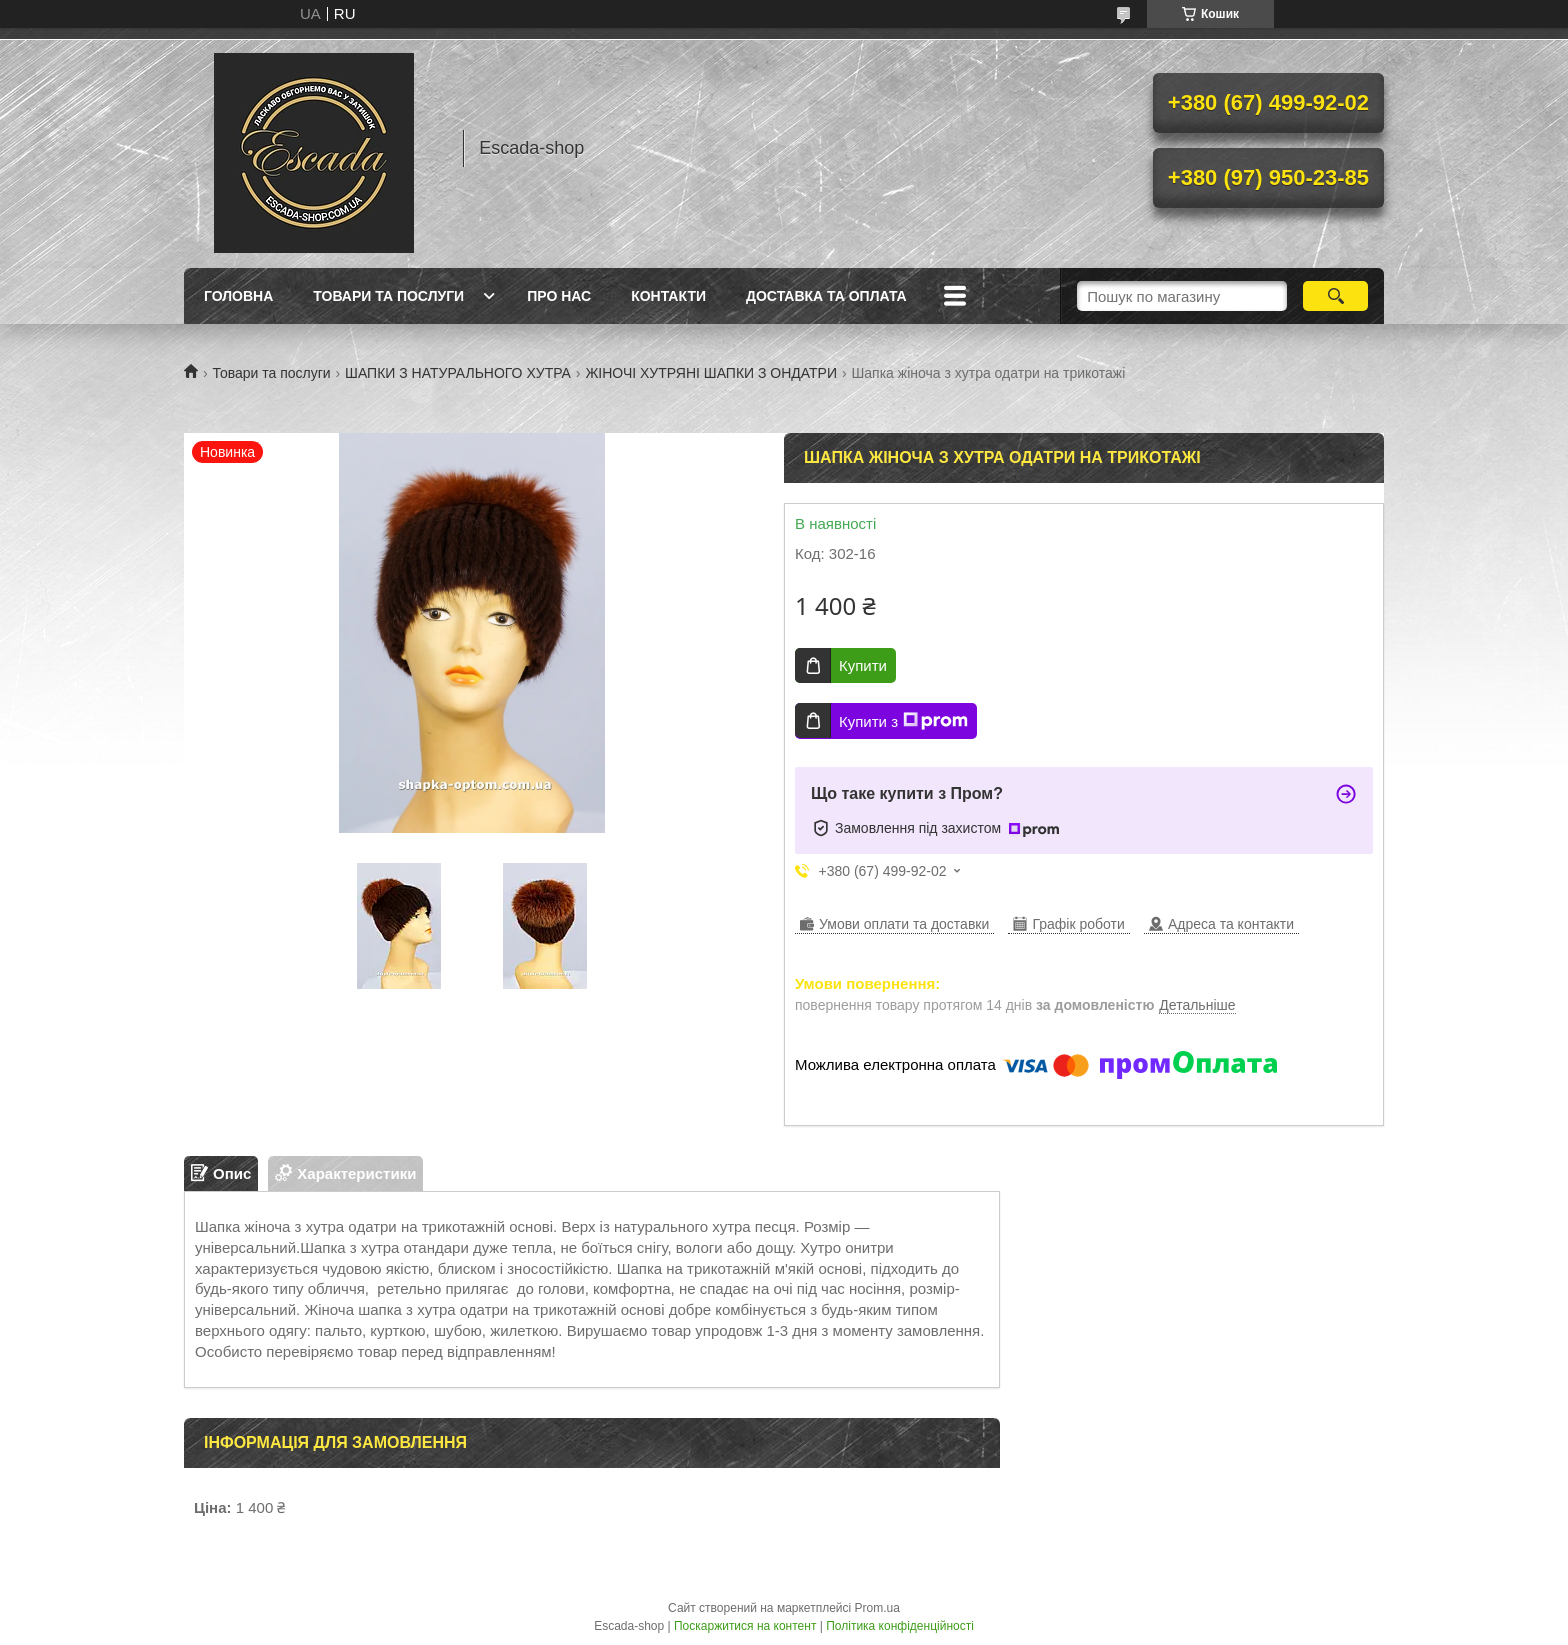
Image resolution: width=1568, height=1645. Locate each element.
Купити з (903, 721)
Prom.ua (877, 1608)
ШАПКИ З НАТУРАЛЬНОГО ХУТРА (458, 373)
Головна (238, 296)
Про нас (559, 296)
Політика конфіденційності (900, 1626)
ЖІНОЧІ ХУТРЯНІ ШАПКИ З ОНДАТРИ (711, 373)
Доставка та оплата (826, 296)
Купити (863, 665)
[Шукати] (1335, 296)
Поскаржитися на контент (745, 1626)
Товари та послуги (388, 296)
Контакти (668, 296)
